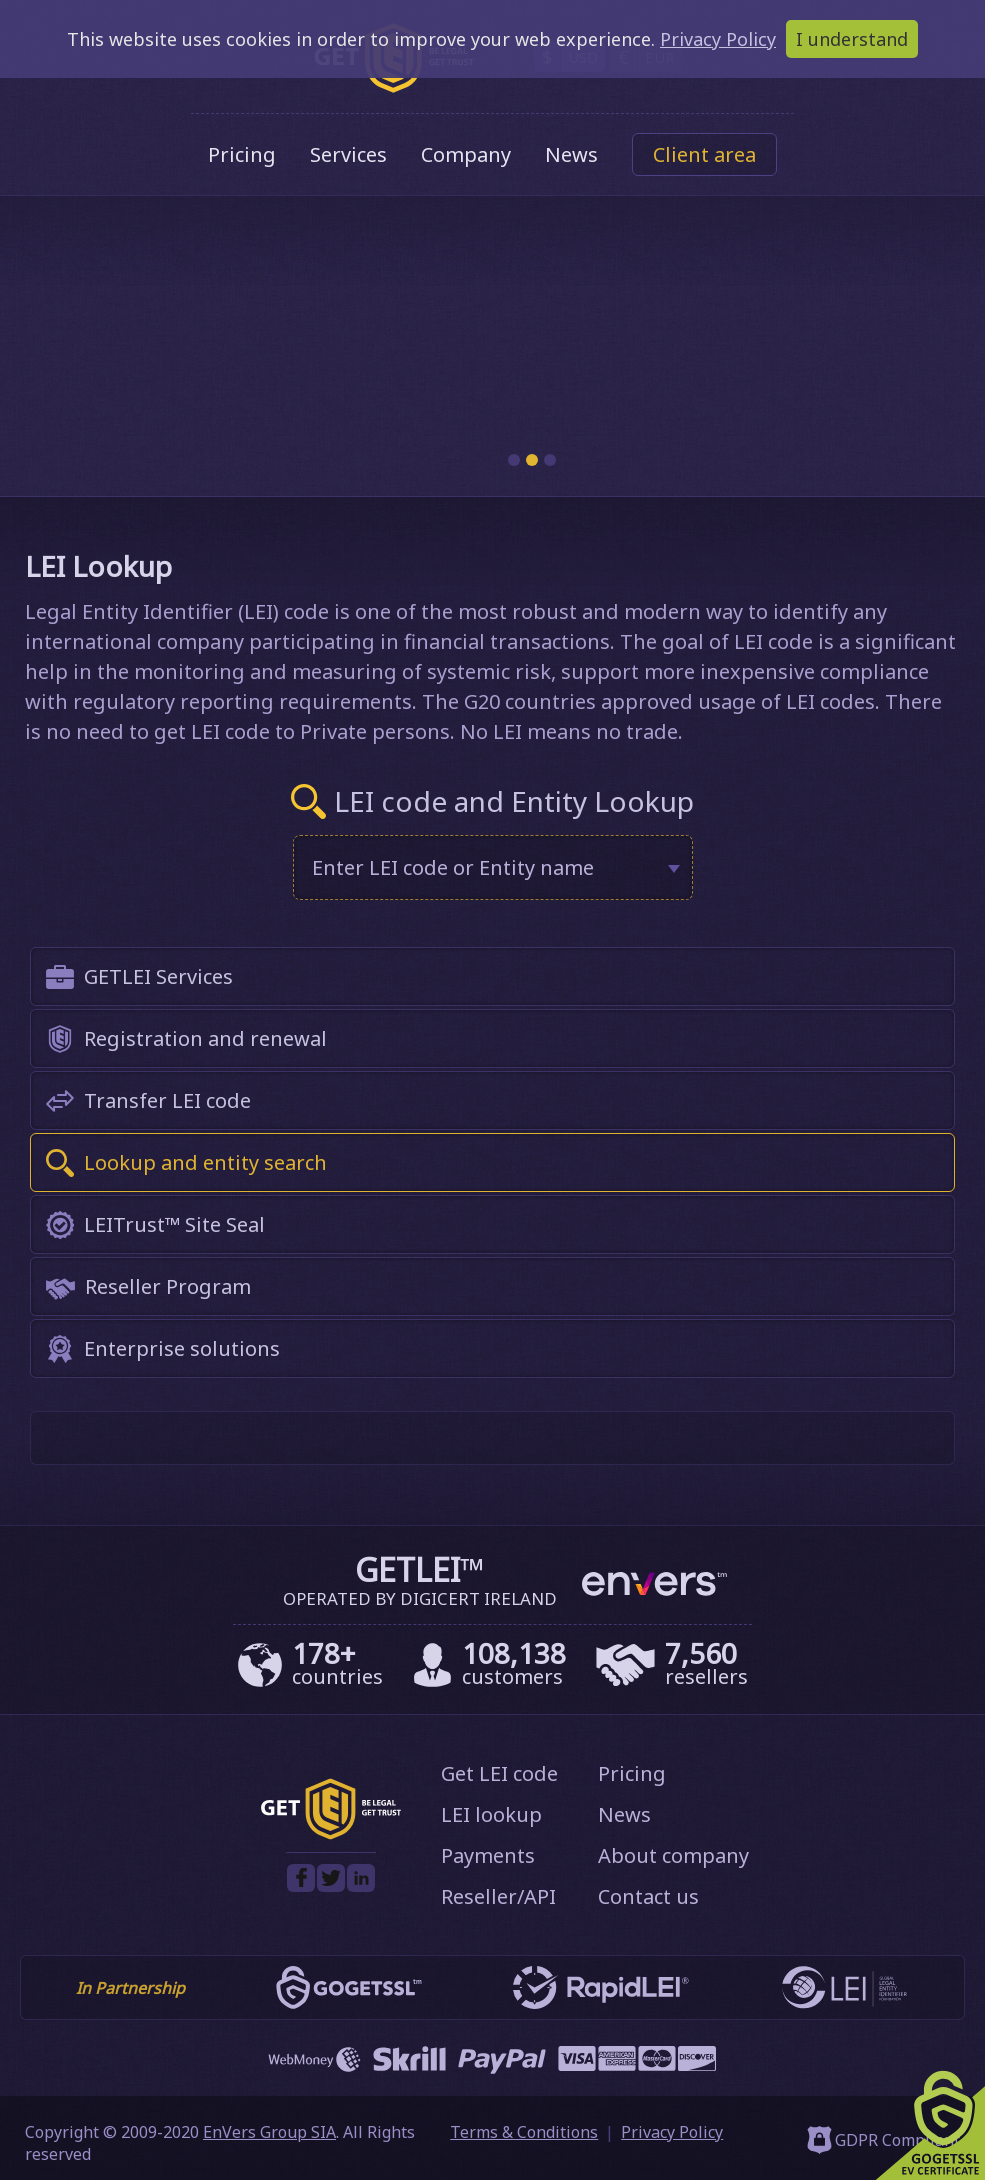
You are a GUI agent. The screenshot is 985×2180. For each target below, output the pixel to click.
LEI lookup (491, 1814)
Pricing (242, 154)
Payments (488, 1855)
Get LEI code (499, 1773)
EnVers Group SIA (269, 2132)
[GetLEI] (331, 1834)
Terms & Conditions (524, 2132)
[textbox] (479, 867)
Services (348, 154)
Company (466, 154)
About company (673, 1855)
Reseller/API (498, 1896)
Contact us (648, 1896)
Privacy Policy (672, 2132)
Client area (704, 154)
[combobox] (493, 867)
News (571, 154)
